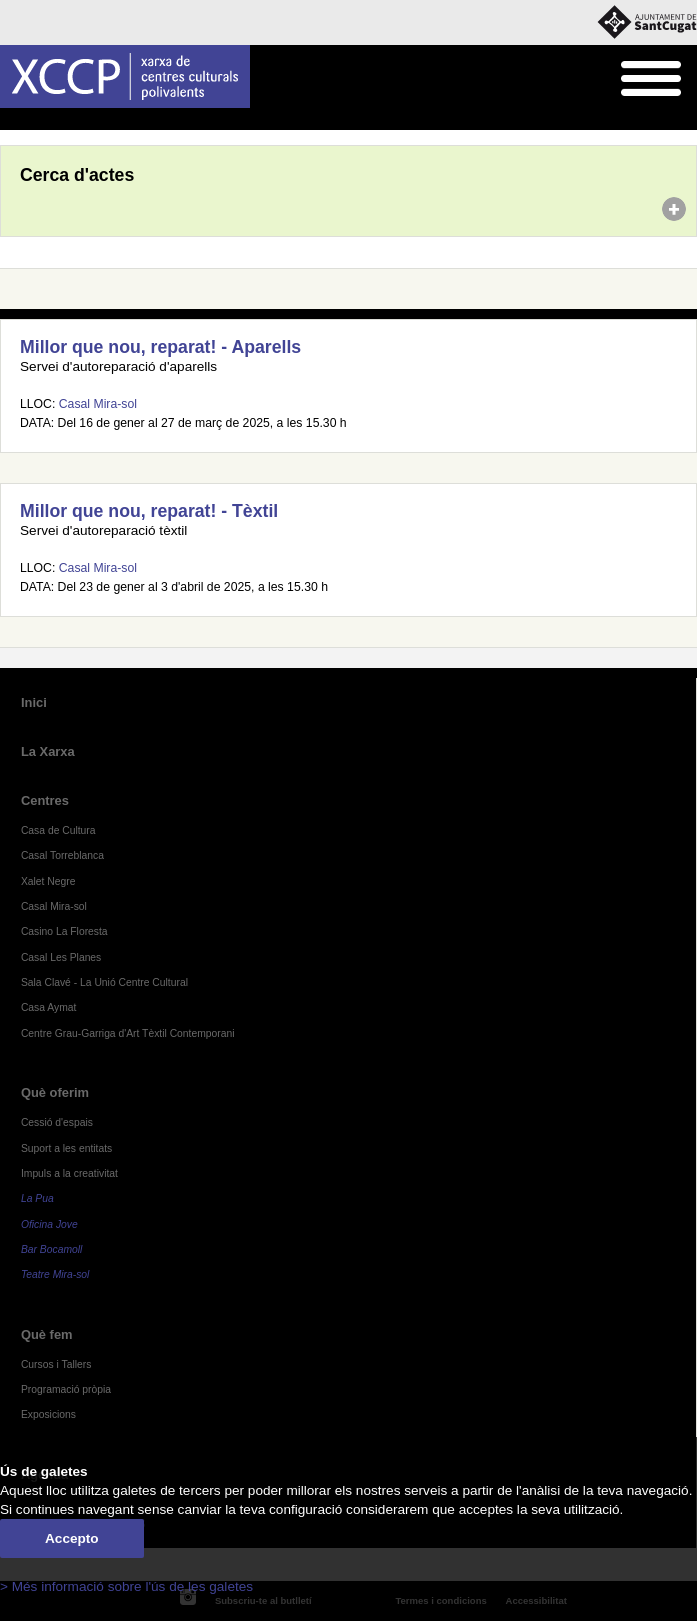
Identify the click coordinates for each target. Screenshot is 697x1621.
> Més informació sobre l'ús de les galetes (126, 1586)
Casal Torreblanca (62, 855)
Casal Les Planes (61, 957)
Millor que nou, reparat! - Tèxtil (149, 511)
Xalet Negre (48, 881)
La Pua (37, 1198)
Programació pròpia (66, 1389)
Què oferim (55, 1092)
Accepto (72, 1538)
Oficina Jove (49, 1224)
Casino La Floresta (64, 931)
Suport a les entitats (66, 1148)
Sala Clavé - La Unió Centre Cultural (104, 982)
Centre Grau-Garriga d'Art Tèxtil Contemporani (128, 1033)
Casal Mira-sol (98, 404)
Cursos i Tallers (56, 1364)
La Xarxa (48, 751)
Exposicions (48, 1414)
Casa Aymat (49, 1007)
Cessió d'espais (57, 1122)
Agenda (53, 120)
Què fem (47, 1334)
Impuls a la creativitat (69, 1173)
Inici (10, 120)
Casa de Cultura (58, 830)
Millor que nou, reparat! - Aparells (160, 347)
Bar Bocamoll (51, 1249)
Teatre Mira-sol (55, 1274)
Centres (45, 800)
